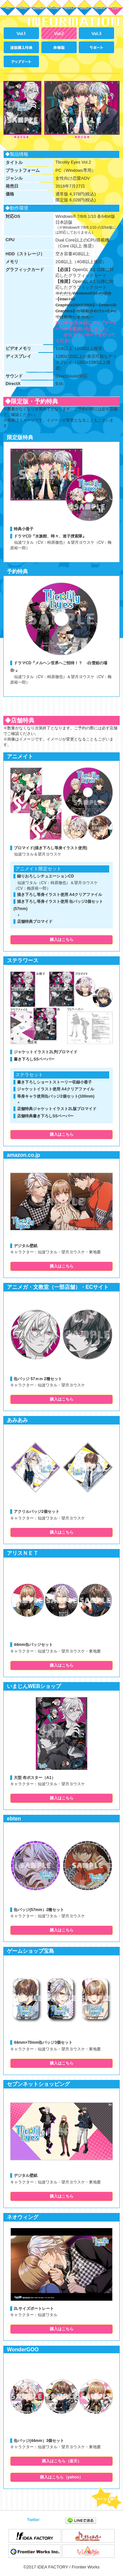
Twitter (33, 2519)
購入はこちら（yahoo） (61, 2477)
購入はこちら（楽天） (61, 2461)
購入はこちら (61, 939)
